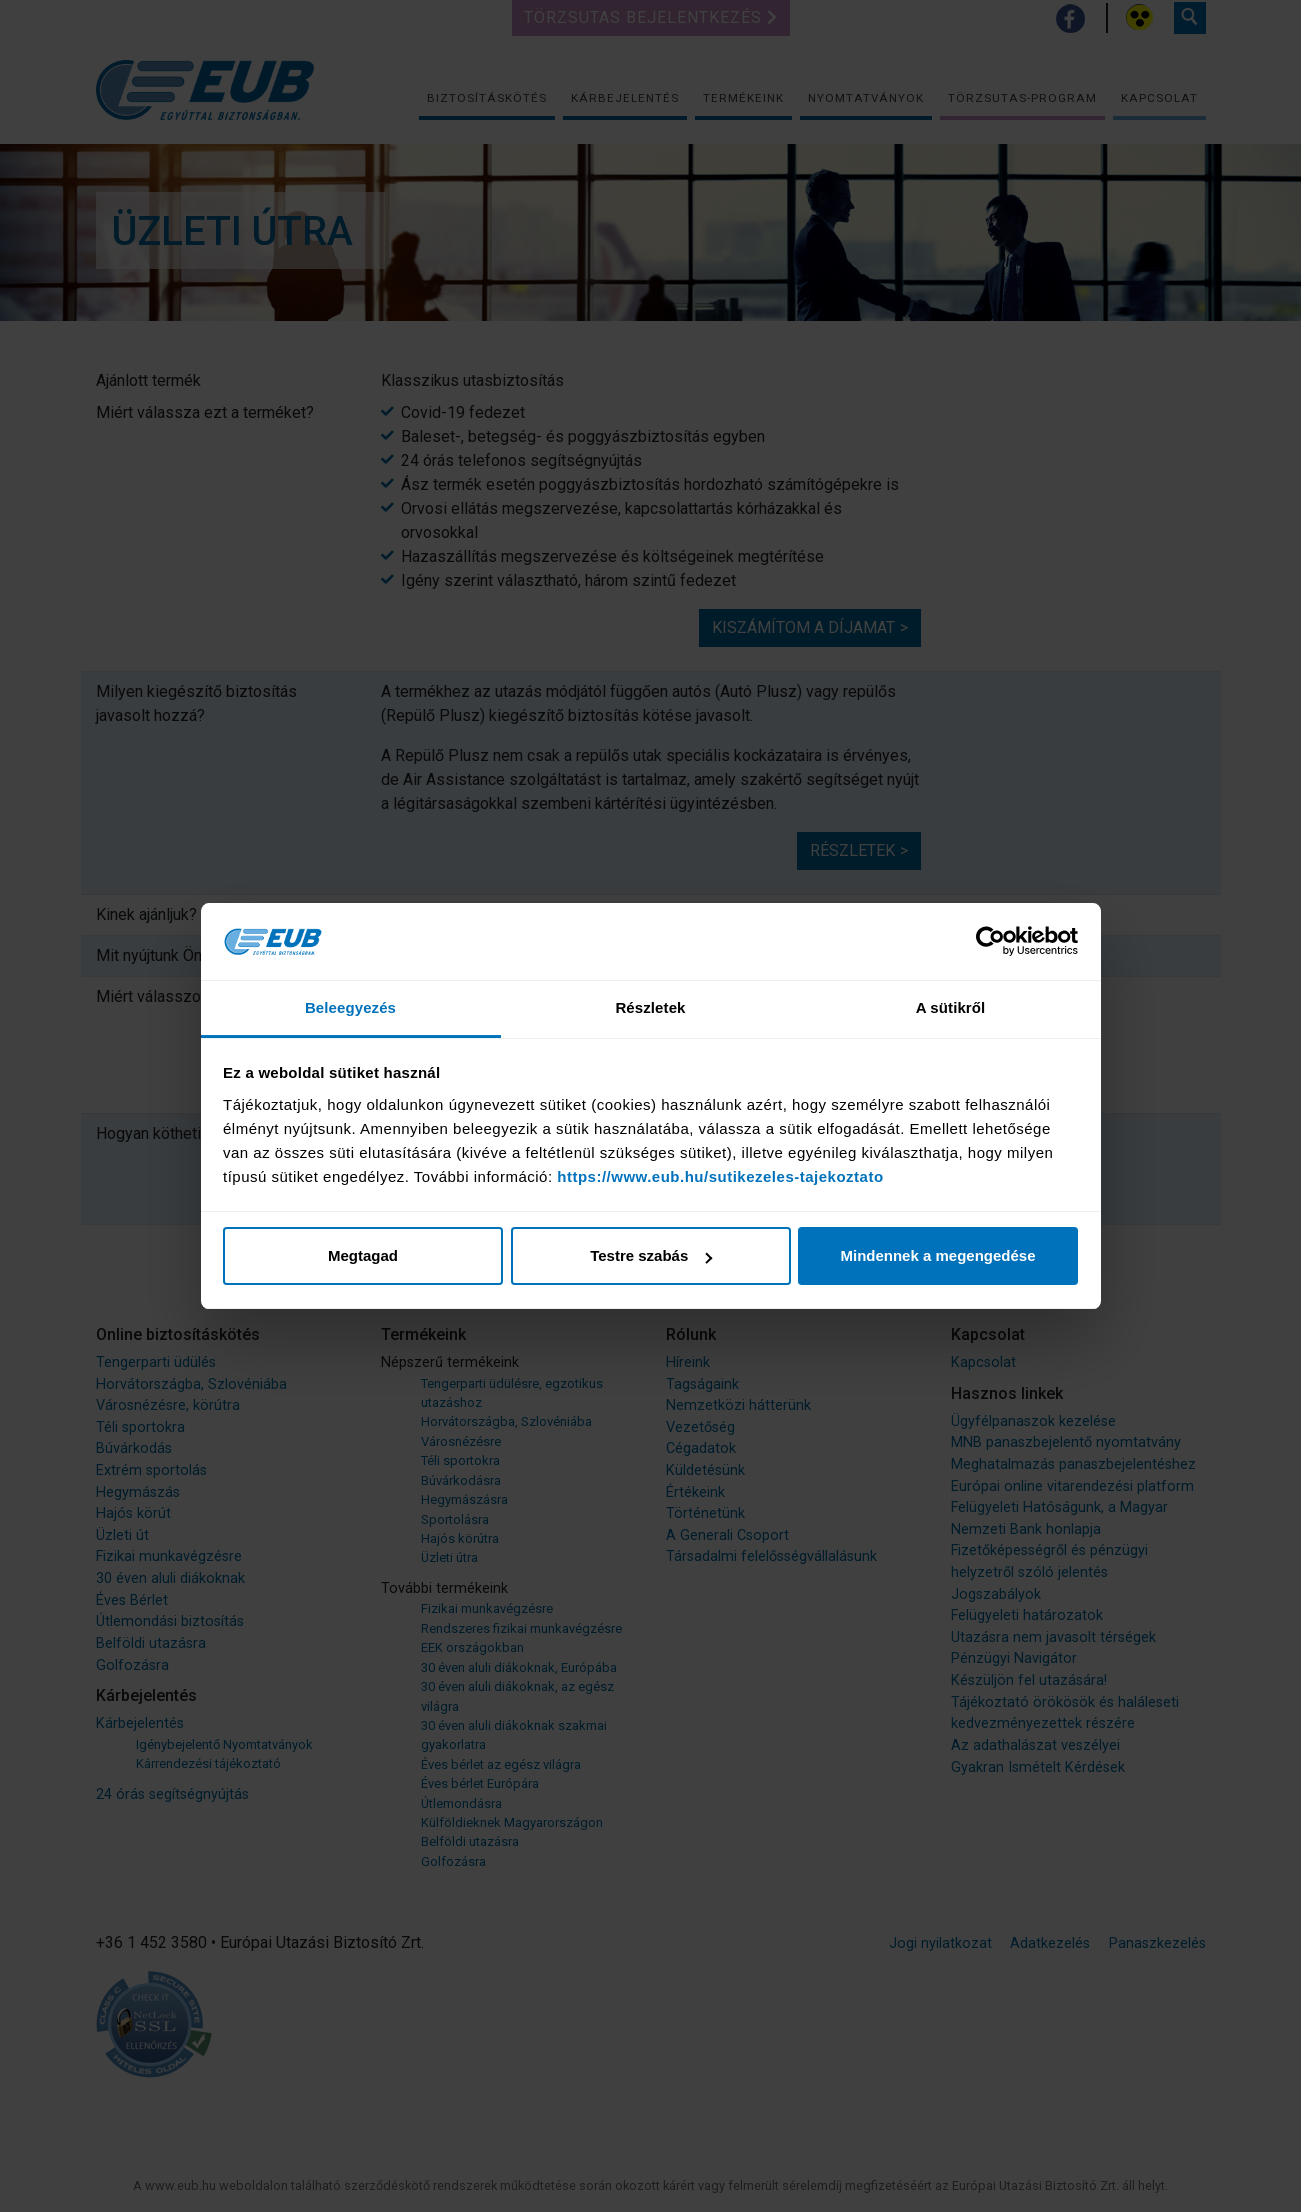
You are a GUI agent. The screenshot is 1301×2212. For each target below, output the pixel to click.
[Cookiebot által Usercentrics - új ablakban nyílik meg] (990, 942)
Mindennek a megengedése (937, 1255)
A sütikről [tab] (951, 1007)
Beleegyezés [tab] (350, 1007)
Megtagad (363, 1255)
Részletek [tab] (650, 1007)
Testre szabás (651, 1255)
